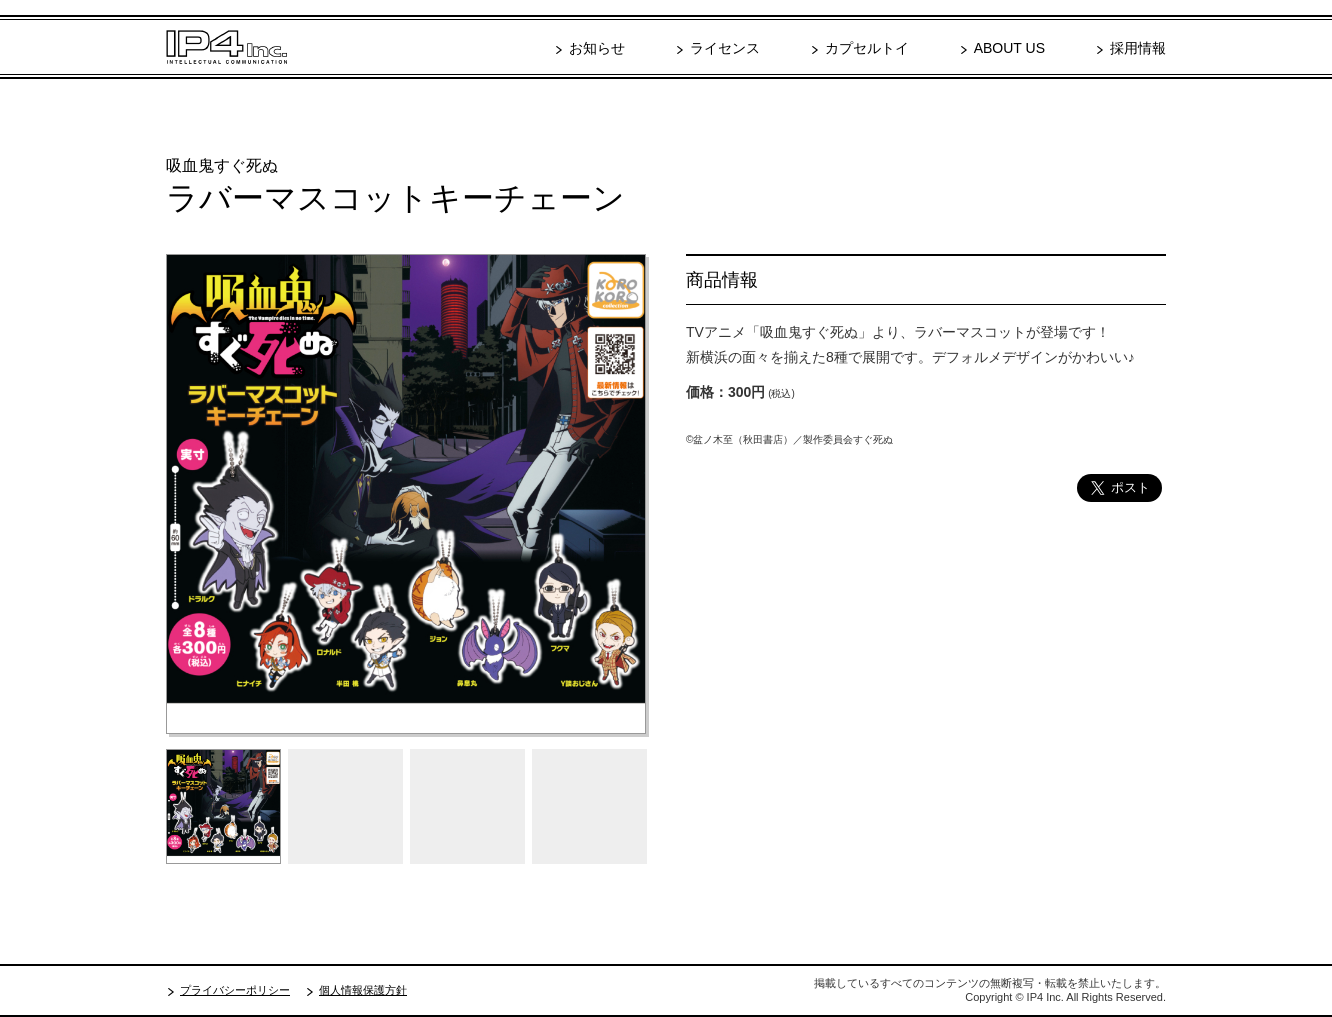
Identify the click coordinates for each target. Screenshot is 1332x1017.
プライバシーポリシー (235, 990)
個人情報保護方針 (363, 990)
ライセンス (725, 48)
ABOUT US (1009, 48)
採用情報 (1138, 48)
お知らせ (597, 48)
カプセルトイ (867, 48)
